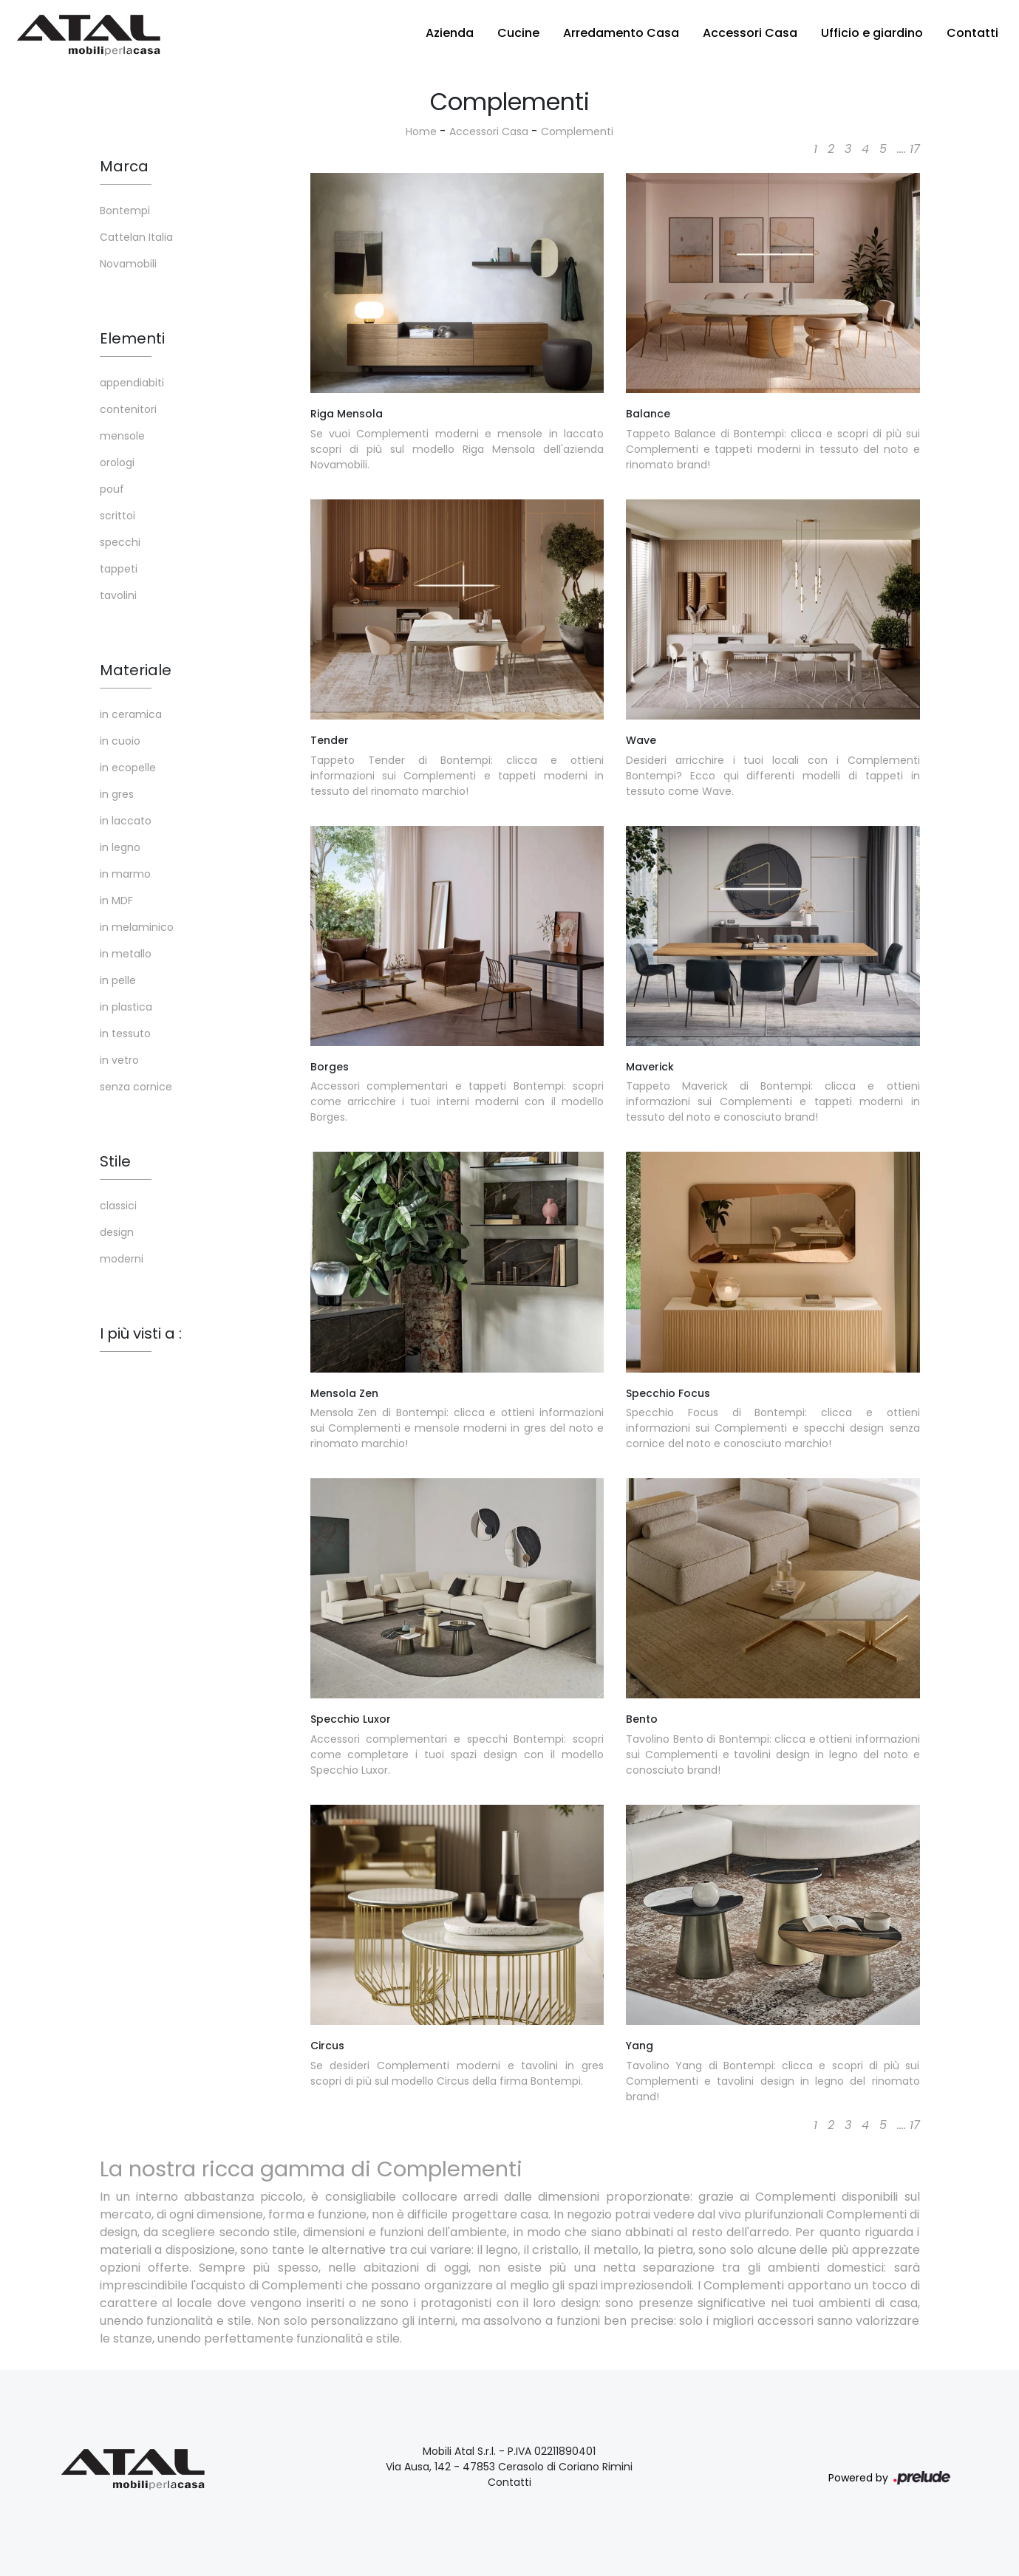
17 (915, 148)
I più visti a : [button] (141, 1333)
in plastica (126, 1007)
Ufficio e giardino (872, 32)
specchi (120, 542)
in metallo (125, 953)
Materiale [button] (135, 670)
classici (118, 1205)
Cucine (518, 32)
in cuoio (120, 741)
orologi (117, 462)
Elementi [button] (132, 338)
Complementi (577, 131)
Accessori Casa (750, 32)
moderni (121, 1258)
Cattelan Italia (136, 237)
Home (421, 131)
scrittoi (117, 515)
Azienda (450, 32)
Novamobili (128, 263)
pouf (112, 489)
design (117, 1232)
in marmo (125, 874)
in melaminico (137, 927)
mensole (122, 435)
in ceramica (131, 714)
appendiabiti (132, 382)
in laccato (125, 820)
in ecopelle (128, 767)
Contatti (972, 32)
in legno (120, 847)
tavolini (118, 595)
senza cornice (136, 1086)
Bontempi (125, 210)
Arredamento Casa (621, 32)
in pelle (118, 980)
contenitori (128, 409)
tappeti (118, 568)
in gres (117, 794)
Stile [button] (115, 1161)
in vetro (119, 1060)
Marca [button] (124, 166)
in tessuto (125, 1033)
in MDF (116, 900)
